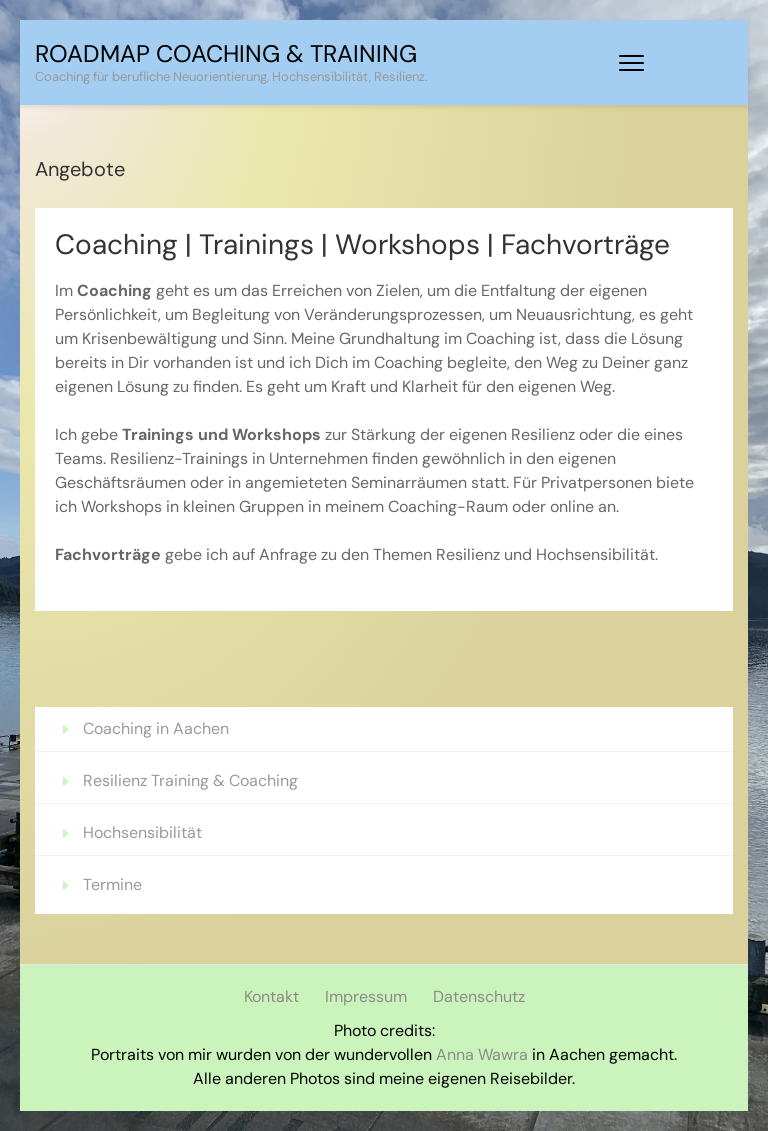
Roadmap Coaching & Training (226, 53)
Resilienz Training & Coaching (192, 780)
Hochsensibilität (142, 832)
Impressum (366, 996)
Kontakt (271, 996)
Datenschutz (479, 996)
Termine (112, 884)
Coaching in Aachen (156, 728)
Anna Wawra (482, 1054)
